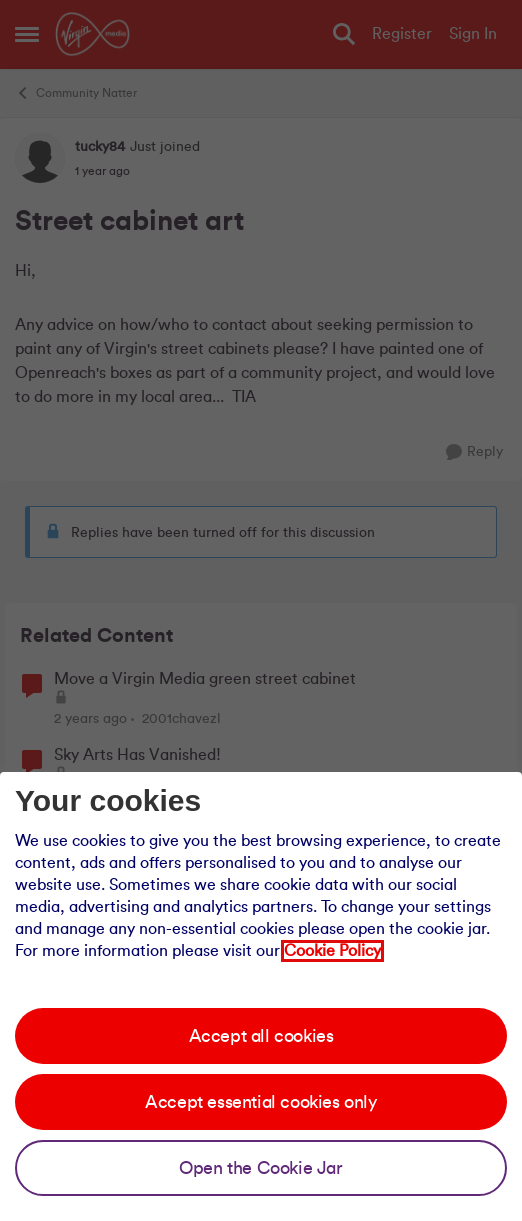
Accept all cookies (261, 1036)
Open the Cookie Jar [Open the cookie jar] (260, 1168)
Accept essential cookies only (260, 1102)
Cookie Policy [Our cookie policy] (332, 951)
